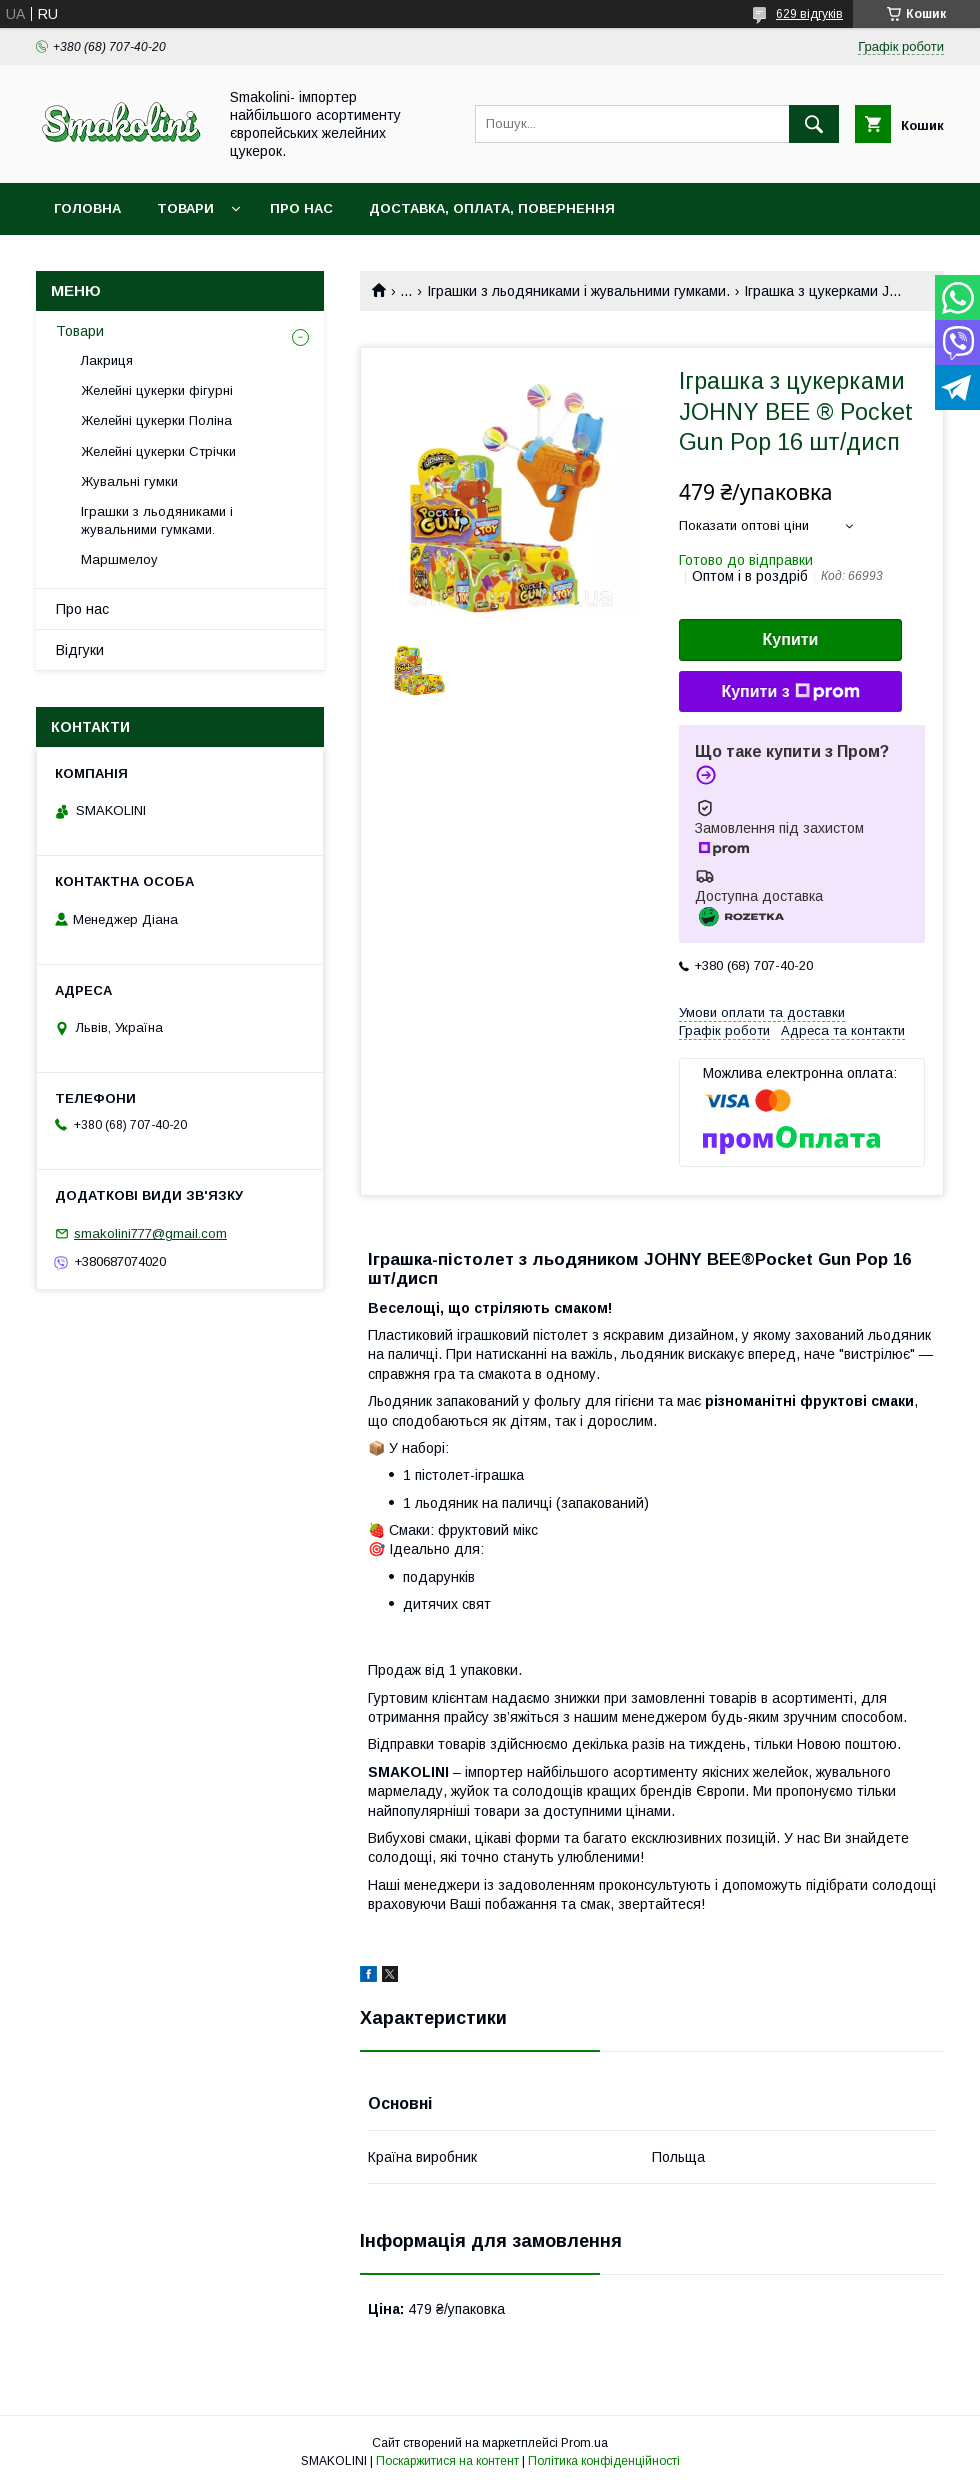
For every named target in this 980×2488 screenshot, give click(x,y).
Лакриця (107, 360)
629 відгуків (809, 14)
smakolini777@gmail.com (150, 1233)
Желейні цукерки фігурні (157, 390)
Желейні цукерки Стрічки (158, 451)
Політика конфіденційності (604, 2461)
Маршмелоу (119, 559)
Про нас (301, 208)
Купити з (790, 692)
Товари (185, 208)
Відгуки (80, 650)
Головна (87, 208)
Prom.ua (584, 2443)
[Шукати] (814, 124)
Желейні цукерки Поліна (156, 420)
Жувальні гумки (129, 481)
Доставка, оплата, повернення (492, 208)
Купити (791, 639)
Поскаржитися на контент (447, 2461)
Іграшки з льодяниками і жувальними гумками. (578, 291)
